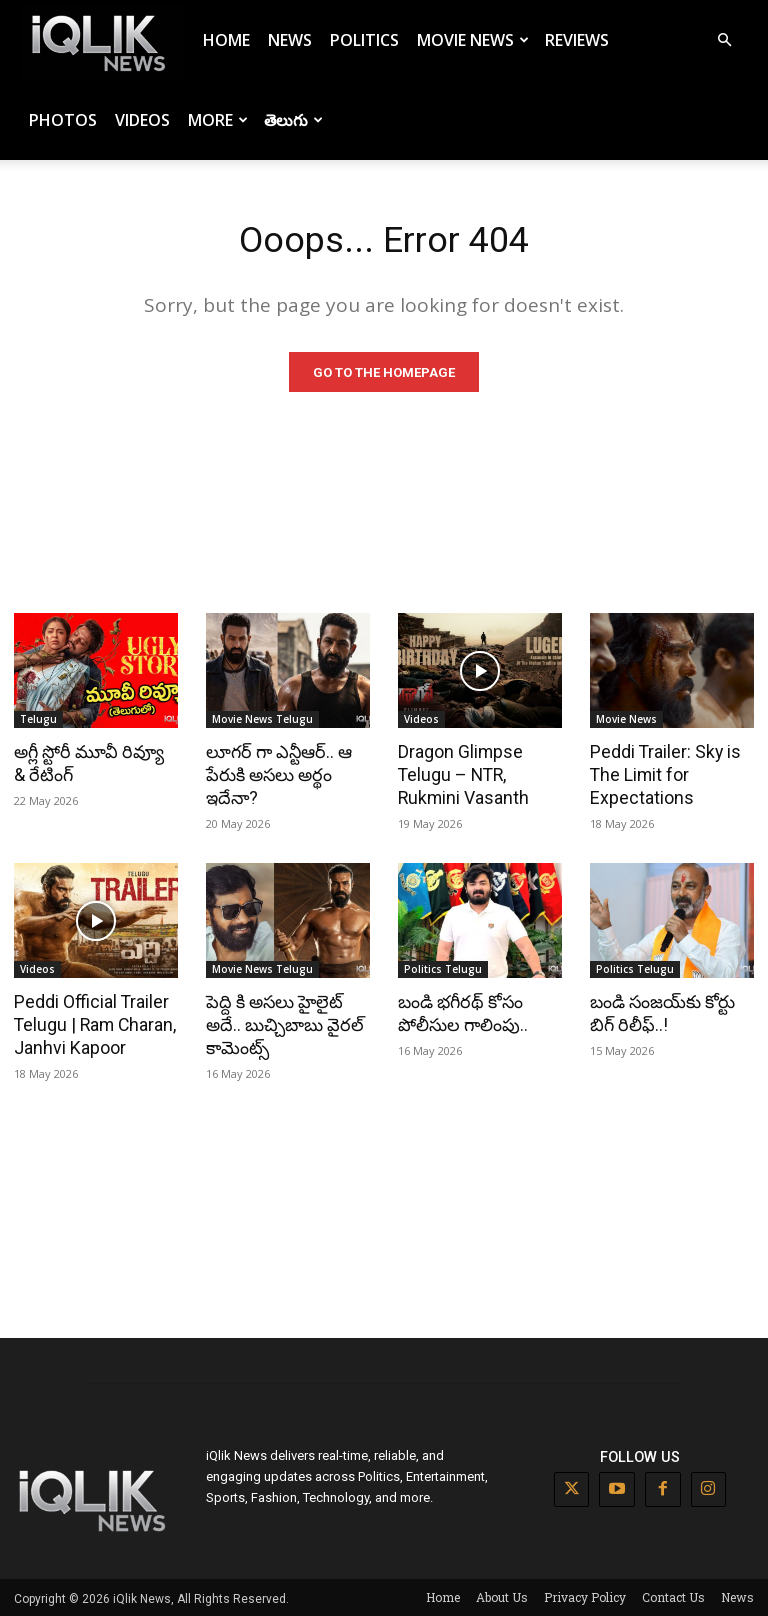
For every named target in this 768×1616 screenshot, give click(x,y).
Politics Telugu (443, 969)
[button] (724, 40)
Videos (142, 120)
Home (226, 40)
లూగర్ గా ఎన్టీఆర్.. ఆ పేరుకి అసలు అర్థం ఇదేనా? (276, 777)
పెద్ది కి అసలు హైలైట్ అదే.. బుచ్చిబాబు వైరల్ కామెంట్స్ (282, 1024)
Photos (63, 120)
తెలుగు (293, 120)
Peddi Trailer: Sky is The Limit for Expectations (662, 777)
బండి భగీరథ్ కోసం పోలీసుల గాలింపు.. (460, 1013)
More (218, 120)
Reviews (577, 40)
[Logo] (102, 40)
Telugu (38, 722)
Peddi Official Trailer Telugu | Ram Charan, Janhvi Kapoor (92, 1024)
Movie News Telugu (262, 722)
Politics (364, 40)
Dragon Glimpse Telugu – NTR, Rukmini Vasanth (460, 777)
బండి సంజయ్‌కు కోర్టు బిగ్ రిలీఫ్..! (660, 1013)
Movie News (473, 40)
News (290, 40)
